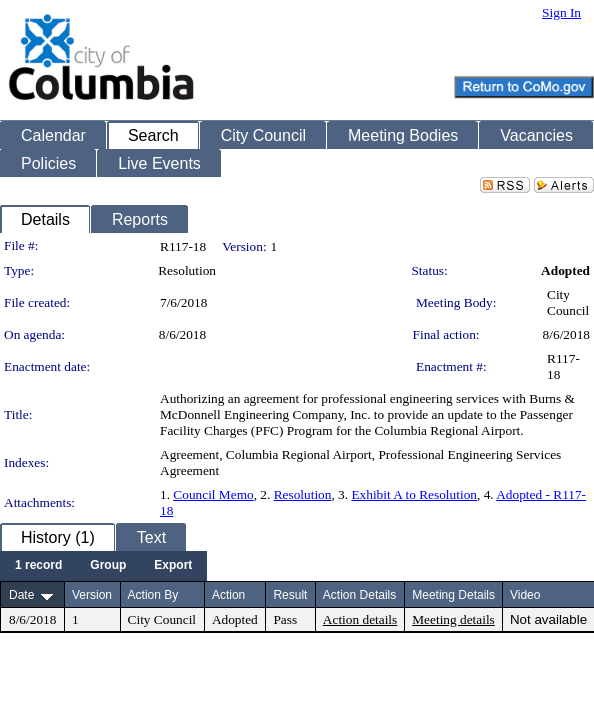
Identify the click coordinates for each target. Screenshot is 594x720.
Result (290, 595)
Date (21, 595)
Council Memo (213, 494)
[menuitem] (38, 566)
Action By (153, 595)
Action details (360, 619)
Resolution (303, 494)
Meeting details (453, 619)
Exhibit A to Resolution (414, 494)
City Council (568, 302)
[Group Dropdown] (108, 566)
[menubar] (103, 566)
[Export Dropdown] (173, 566)
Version (92, 595)
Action (228, 595)
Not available (548, 619)
